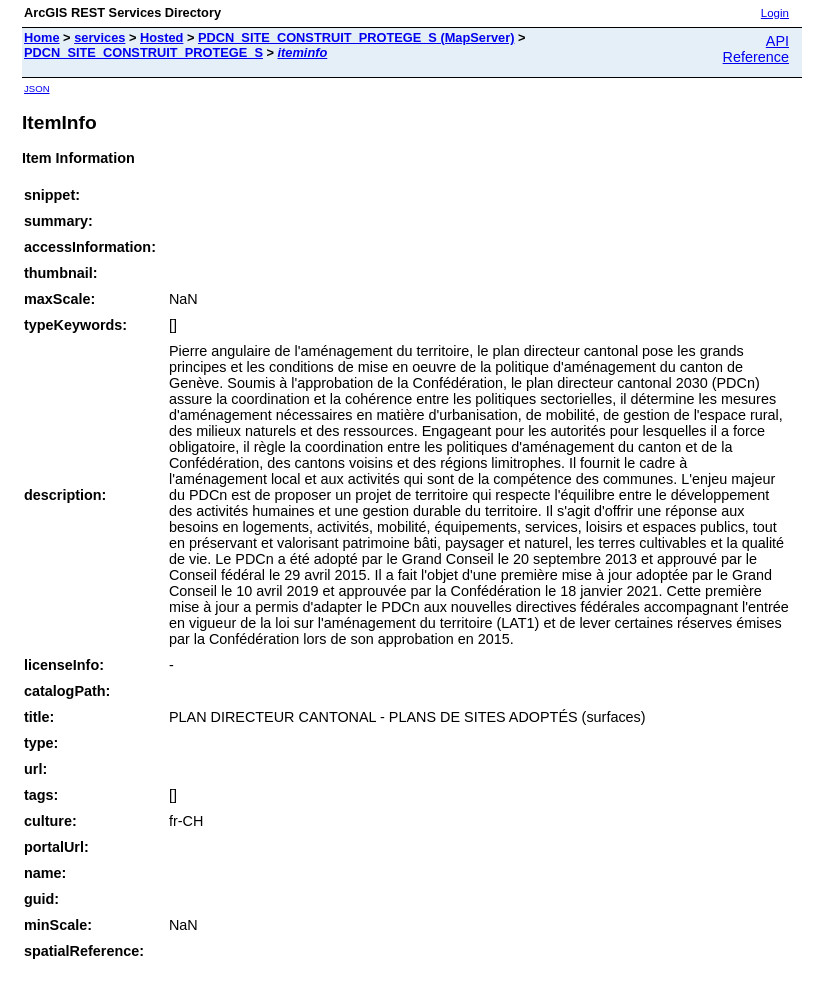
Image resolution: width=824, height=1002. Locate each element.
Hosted (161, 37)
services (99, 37)
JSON (37, 88)
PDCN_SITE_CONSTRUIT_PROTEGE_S (143, 52)
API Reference (756, 49)
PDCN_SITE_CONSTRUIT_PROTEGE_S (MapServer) (356, 37)
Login (775, 13)
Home (42, 37)
